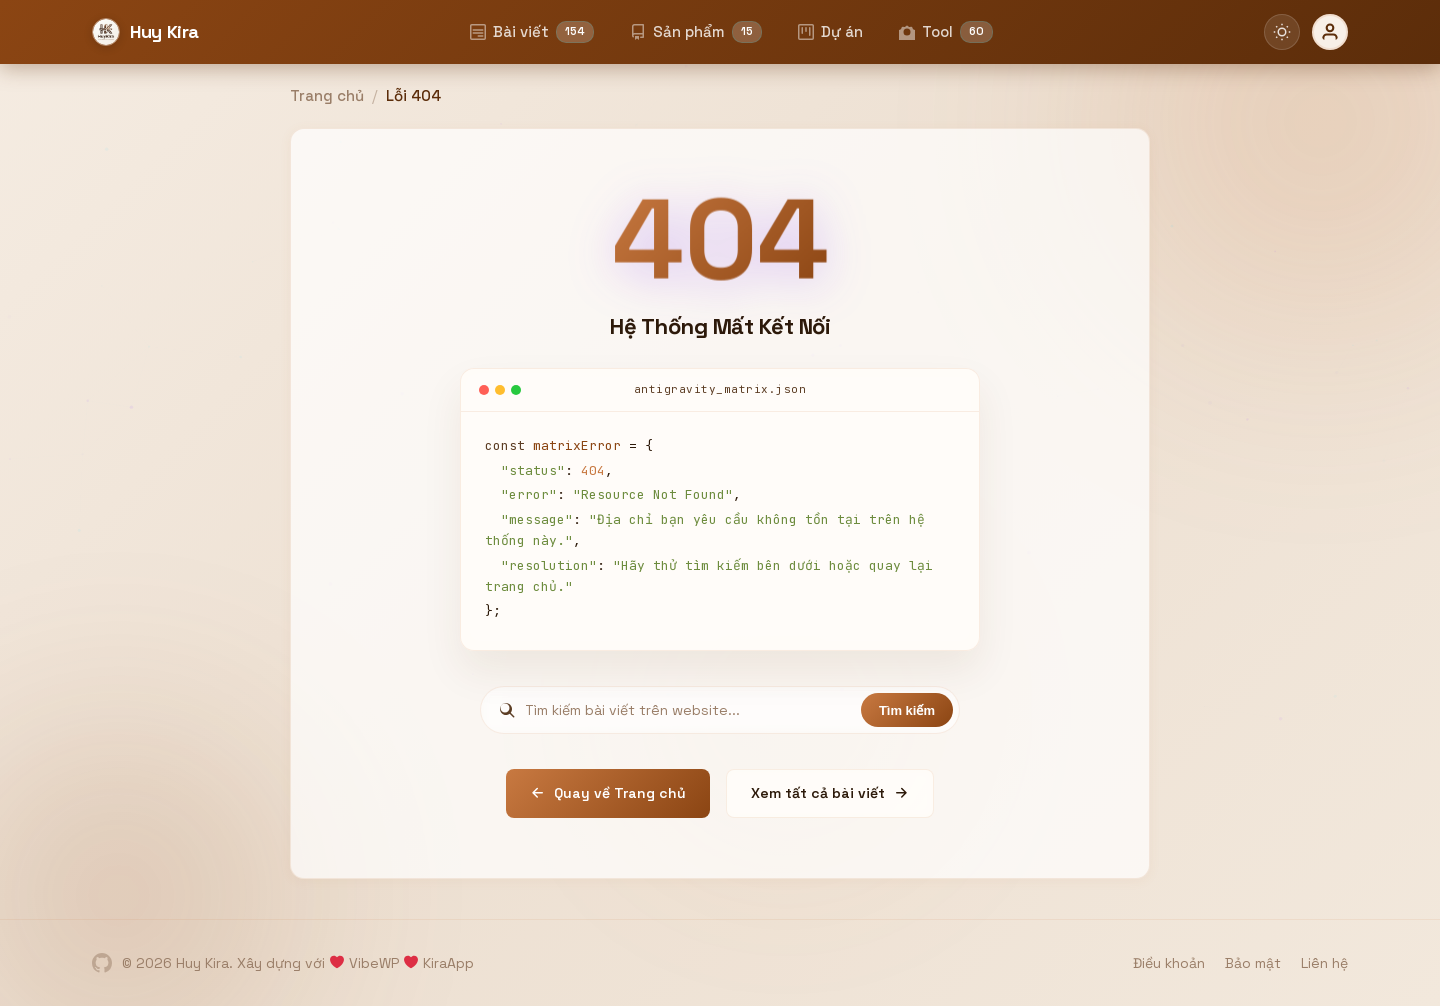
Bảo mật (1253, 963)
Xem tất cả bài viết (830, 793)
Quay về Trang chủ (608, 793)
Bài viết (532, 32)
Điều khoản (1169, 963)
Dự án (830, 31)
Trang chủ (327, 95)
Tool (946, 32)
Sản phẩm (696, 32)
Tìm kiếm (907, 710)
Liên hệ (1324, 963)
